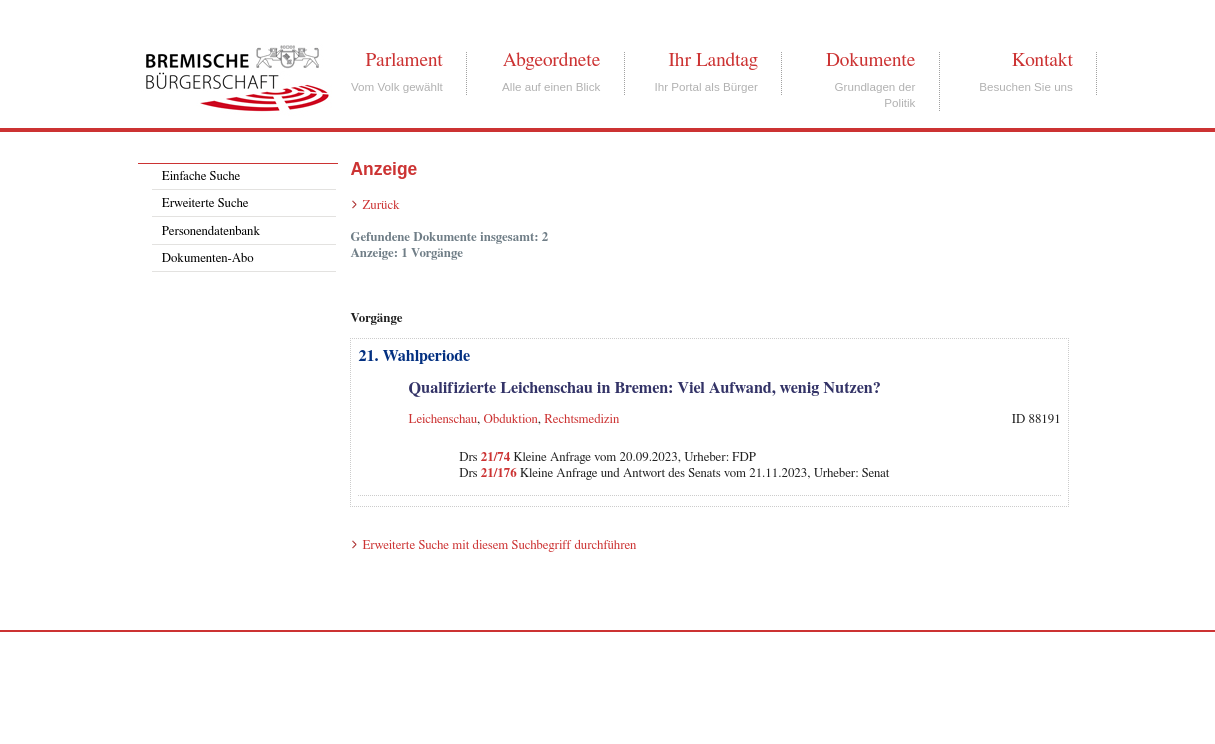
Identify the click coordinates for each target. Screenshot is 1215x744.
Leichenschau (443, 419)
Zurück (380, 205)
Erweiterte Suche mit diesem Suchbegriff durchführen (499, 545)
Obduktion (511, 419)
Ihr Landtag (712, 60)
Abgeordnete (552, 60)
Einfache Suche (201, 176)
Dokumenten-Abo (208, 258)
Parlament (403, 60)
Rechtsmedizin (581, 419)
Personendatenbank (211, 231)
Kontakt (1042, 60)
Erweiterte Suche (205, 203)
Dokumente (870, 60)
